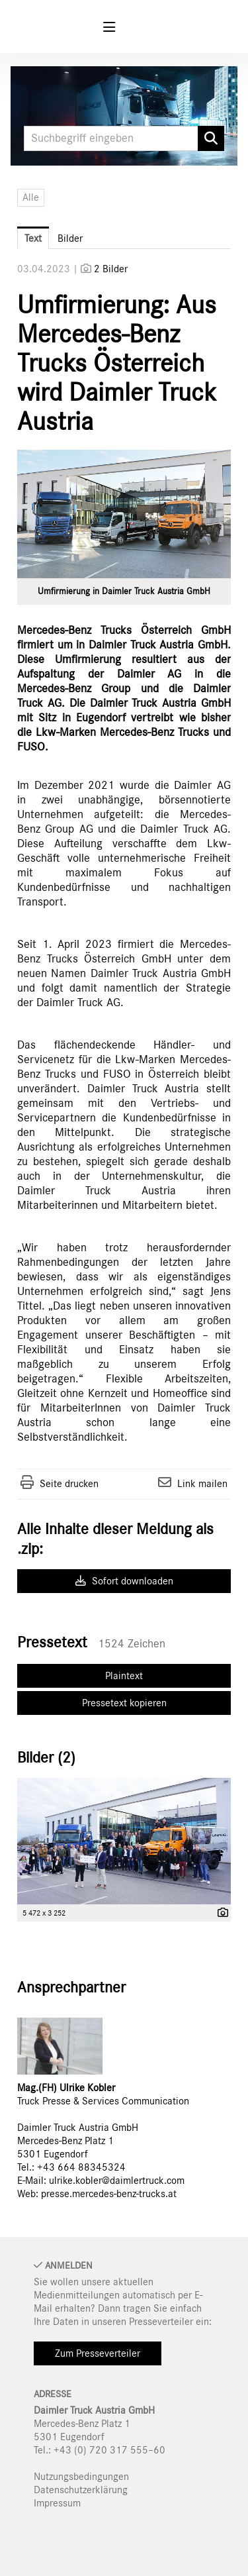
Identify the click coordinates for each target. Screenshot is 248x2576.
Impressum (57, 2503)
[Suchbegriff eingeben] (124, 138)
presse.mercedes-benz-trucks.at (109, 2194)
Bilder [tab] (70, 238)
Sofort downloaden (124, 1580)
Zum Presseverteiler (97, 2353)
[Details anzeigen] (219, 1914)
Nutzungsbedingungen (81, 2476)
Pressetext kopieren (124, 1703)
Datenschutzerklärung (81, 2490)
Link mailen (202, 1483)
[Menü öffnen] (109, 27)
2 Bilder (111, 269)
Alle (30, 197)
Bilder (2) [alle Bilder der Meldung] (46, 1758)
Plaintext (124, 1676)
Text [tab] (33, 238)
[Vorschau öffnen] (124, 514)
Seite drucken (69, 1483)
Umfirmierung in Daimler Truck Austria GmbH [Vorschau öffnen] (124, 591)
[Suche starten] (211, 138)
